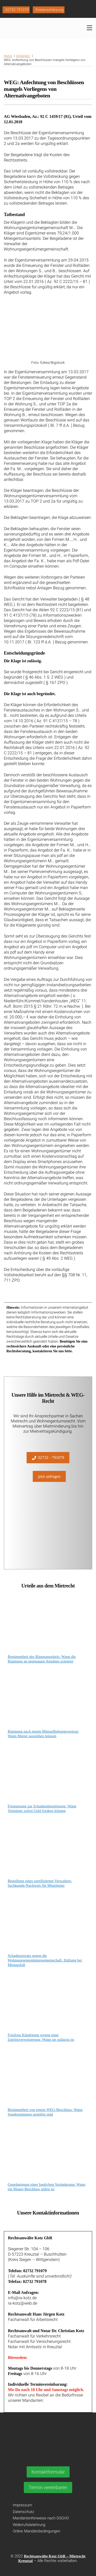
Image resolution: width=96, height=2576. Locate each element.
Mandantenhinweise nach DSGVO (41, 2518)
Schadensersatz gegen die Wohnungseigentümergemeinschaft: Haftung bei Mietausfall (45, 1960)
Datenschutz (23, 2511)
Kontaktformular (48, 2471)
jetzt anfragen (49, 1476)
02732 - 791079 (48, 1457)
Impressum (22, 2505)
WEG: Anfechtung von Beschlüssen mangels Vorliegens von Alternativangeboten (44, 89)
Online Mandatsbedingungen (36, 2531)
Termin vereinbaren (48, 2487)
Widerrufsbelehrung (29, 2524)
